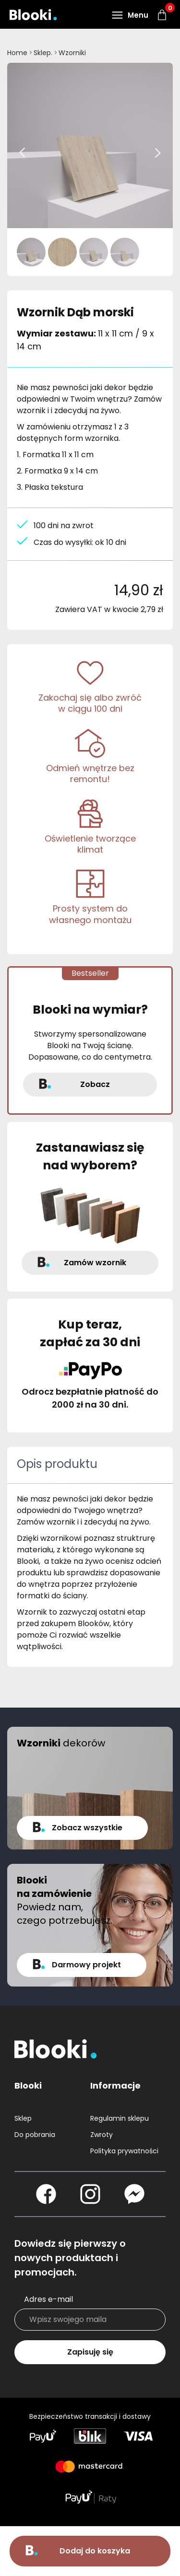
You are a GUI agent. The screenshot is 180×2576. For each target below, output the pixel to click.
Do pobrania (34, 2134)
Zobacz (95, 1084)
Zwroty (101, 2134)
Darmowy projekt (86, 1964)
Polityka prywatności (124, 2151)
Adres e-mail (48, 2299)
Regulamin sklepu (119, 2118)
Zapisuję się (90, 2351)
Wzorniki (72, 53)
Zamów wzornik (95, 1262)
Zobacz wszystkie (87, 1827)
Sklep (23, 2118)
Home (17, 53)
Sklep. (43, 53)
